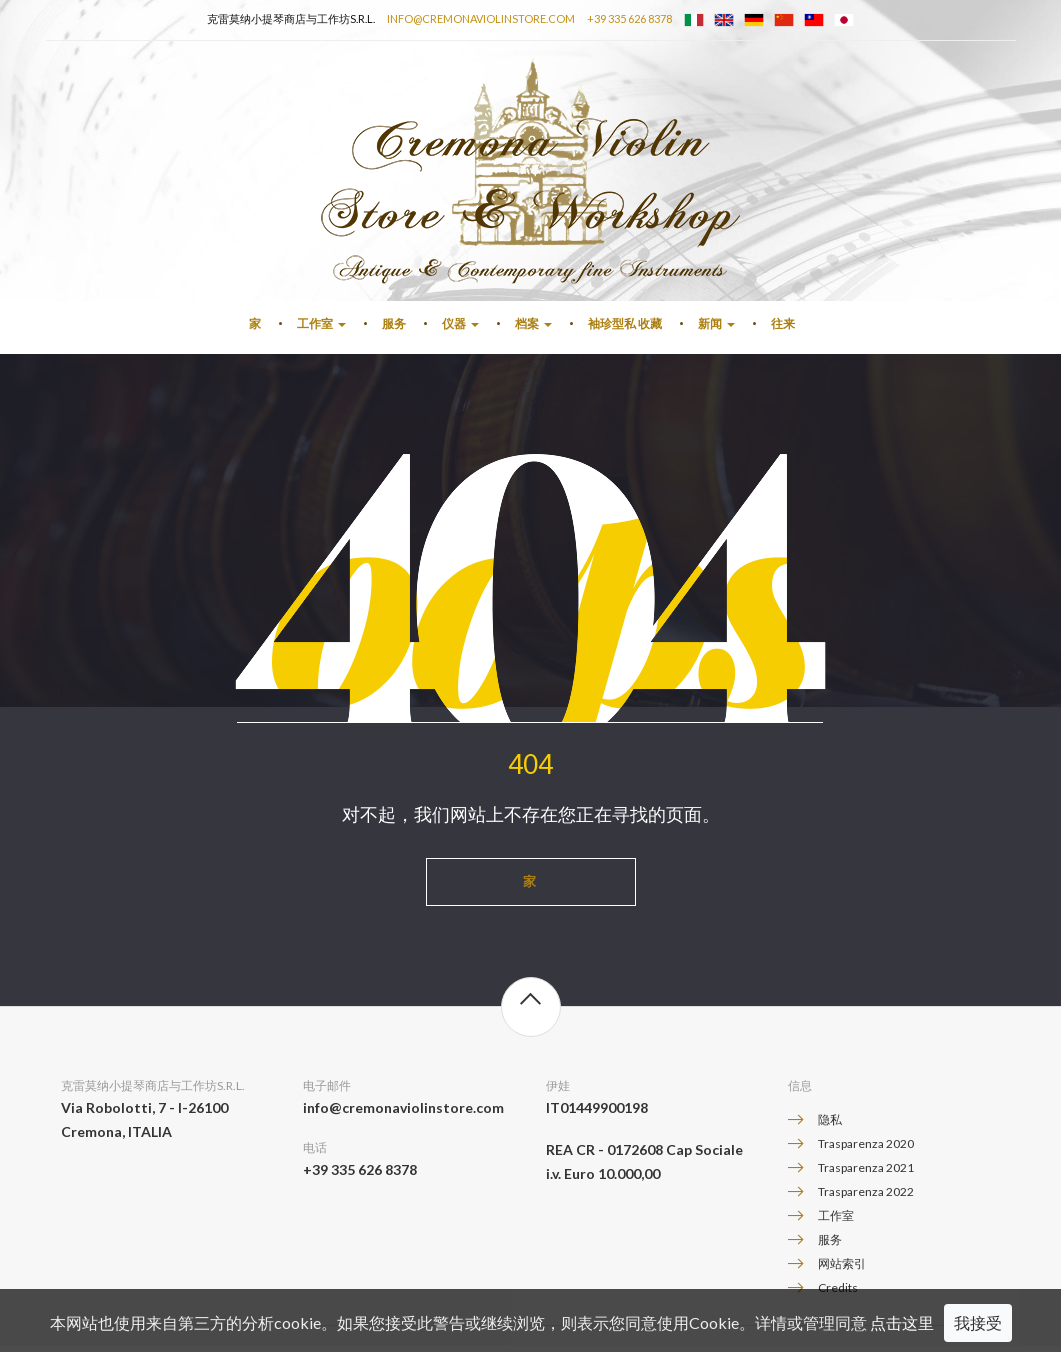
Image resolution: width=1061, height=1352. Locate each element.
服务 (394, 329)
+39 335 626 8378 (629, 18)
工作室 (321, 329)
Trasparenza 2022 (866, 1197)
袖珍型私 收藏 (625, 329)
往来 (783, 329)
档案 (533, 329)
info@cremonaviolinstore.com (481, 18)
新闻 (716, 329)
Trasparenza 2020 (866, 1149)
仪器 (460, 329)
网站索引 (842, 1269)
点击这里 (902, 1322)
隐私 (830, 1125)
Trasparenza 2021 (866, 1173)
